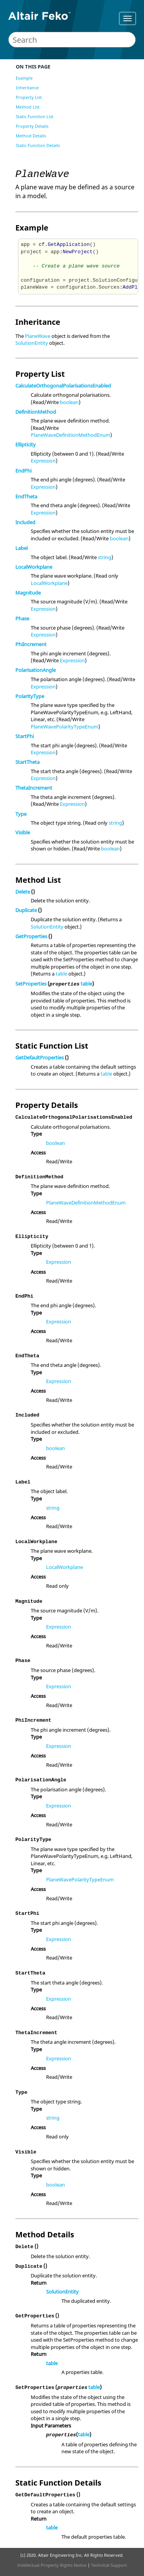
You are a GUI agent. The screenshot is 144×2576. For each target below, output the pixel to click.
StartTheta (27, 761)
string (104, 557)
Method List (28, 107)
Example (24, 78)
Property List (29, 97)
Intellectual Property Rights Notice (51, 2565)
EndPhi (23, 470)
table (61, 973)
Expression (43, 460)
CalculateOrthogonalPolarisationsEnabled (63, 385)
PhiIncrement (30, 644)
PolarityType (29, 696)
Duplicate (26, 910)
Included (25, 522)
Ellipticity (25, 444)
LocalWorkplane (33, 566)
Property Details (32, 126)
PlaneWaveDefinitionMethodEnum (70, 434)
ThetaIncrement (33, 787)
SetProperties (30, 983)
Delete (22, 891)
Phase (22, 618)
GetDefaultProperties (39, 1057)
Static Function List (34, 116)
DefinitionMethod (35, 411)
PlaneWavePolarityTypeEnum (64, 726)
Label (21, 548)
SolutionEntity (31, 342)
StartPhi (24, 736)
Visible (22, 832)
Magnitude (28, 592)
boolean (69, 402)
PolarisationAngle (35, 670)
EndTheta (26, 496)
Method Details (31, 136)
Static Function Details (38, 145)
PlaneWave (37, 335)
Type (20, 813)
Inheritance (27, 87)
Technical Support (109, 2565)
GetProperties (31, 936)
